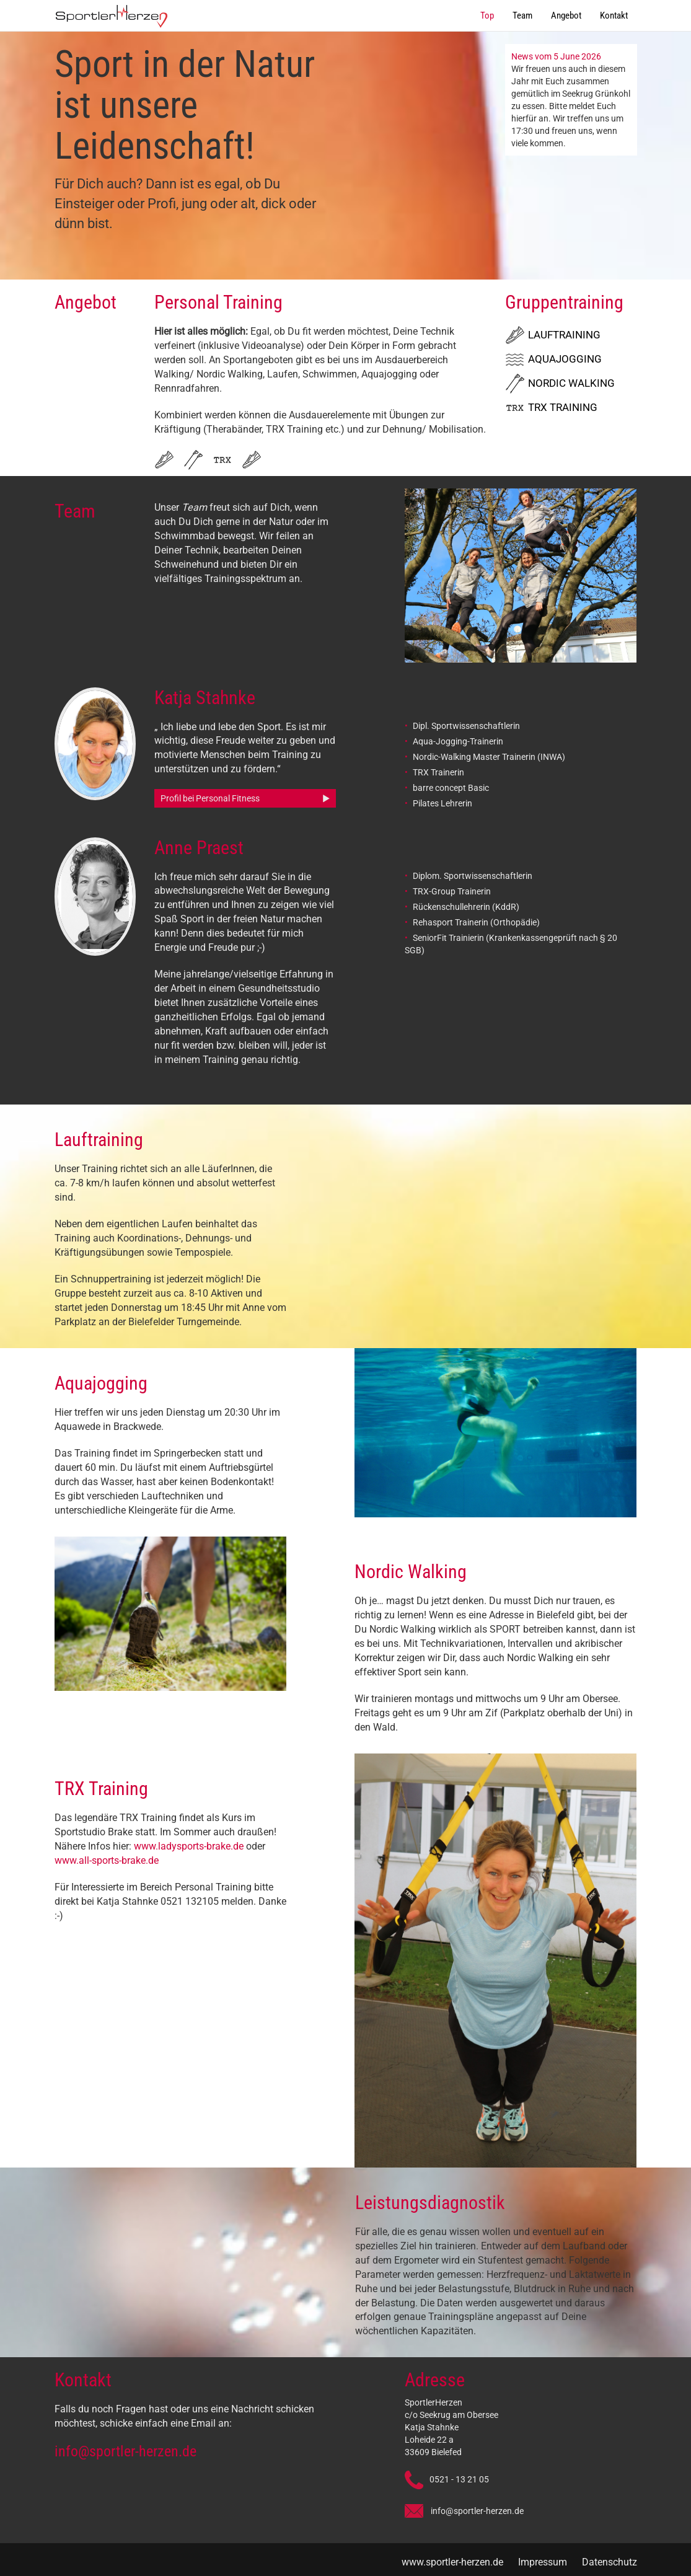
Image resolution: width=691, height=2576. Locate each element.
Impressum (542, 2562)
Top (487, 15)
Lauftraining (564, 335)
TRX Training (562, 407)
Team (522, 15)
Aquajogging (565, 359)
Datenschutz (609, 2562)
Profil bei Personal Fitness (210, 798)
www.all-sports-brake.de (107, 1860)
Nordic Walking (571, 383)
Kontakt (614, 15)
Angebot (566, 15)
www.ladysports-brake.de (190, 1846)
